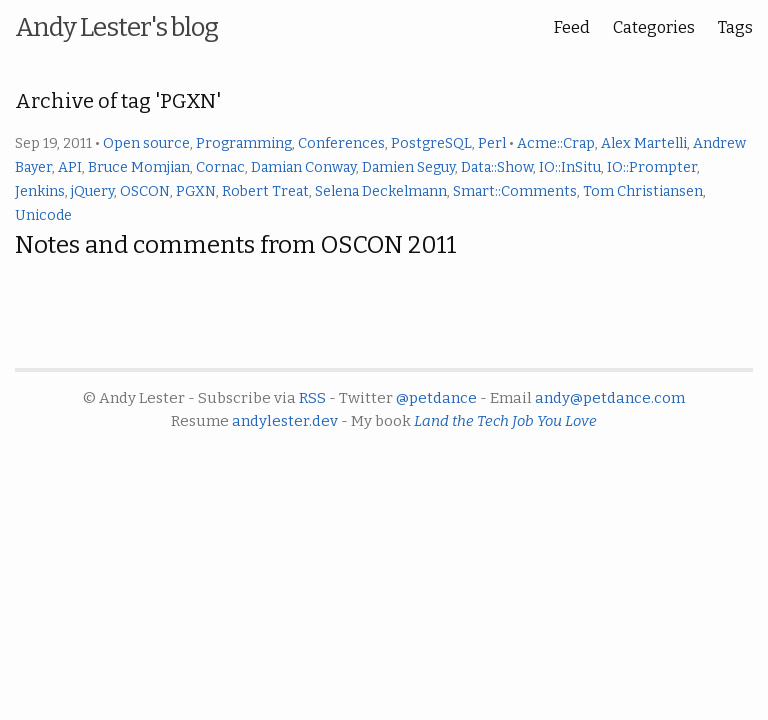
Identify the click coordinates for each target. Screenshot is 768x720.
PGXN (196, 191)
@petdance (436, 398)
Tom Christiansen (643, 191)
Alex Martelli (644, 143)
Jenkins (40, 191)
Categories (654, 27)
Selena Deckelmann (381, 191)
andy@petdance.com (610, 398)
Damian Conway (303, 167)
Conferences (341, 143)
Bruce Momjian (139, 167)
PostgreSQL (431, 143)
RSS (312, 398)
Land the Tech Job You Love (505, 421)
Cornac (220, 167)
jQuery (92, 191)
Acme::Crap (556, 143)
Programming (244, 143)
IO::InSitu (570, 167)
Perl (492, 143)
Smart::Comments (515, 191)
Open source (146, 143)
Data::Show (497, 167)
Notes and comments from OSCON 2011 (236, 245)
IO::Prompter (652, 167)
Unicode (43, 215)
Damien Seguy (408, 167)
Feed (572, 27)
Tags (735, 27)
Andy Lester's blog (116, 27)
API (70, 167)
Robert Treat (265, 191)
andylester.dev (285, 421)
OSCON (145, 191)
